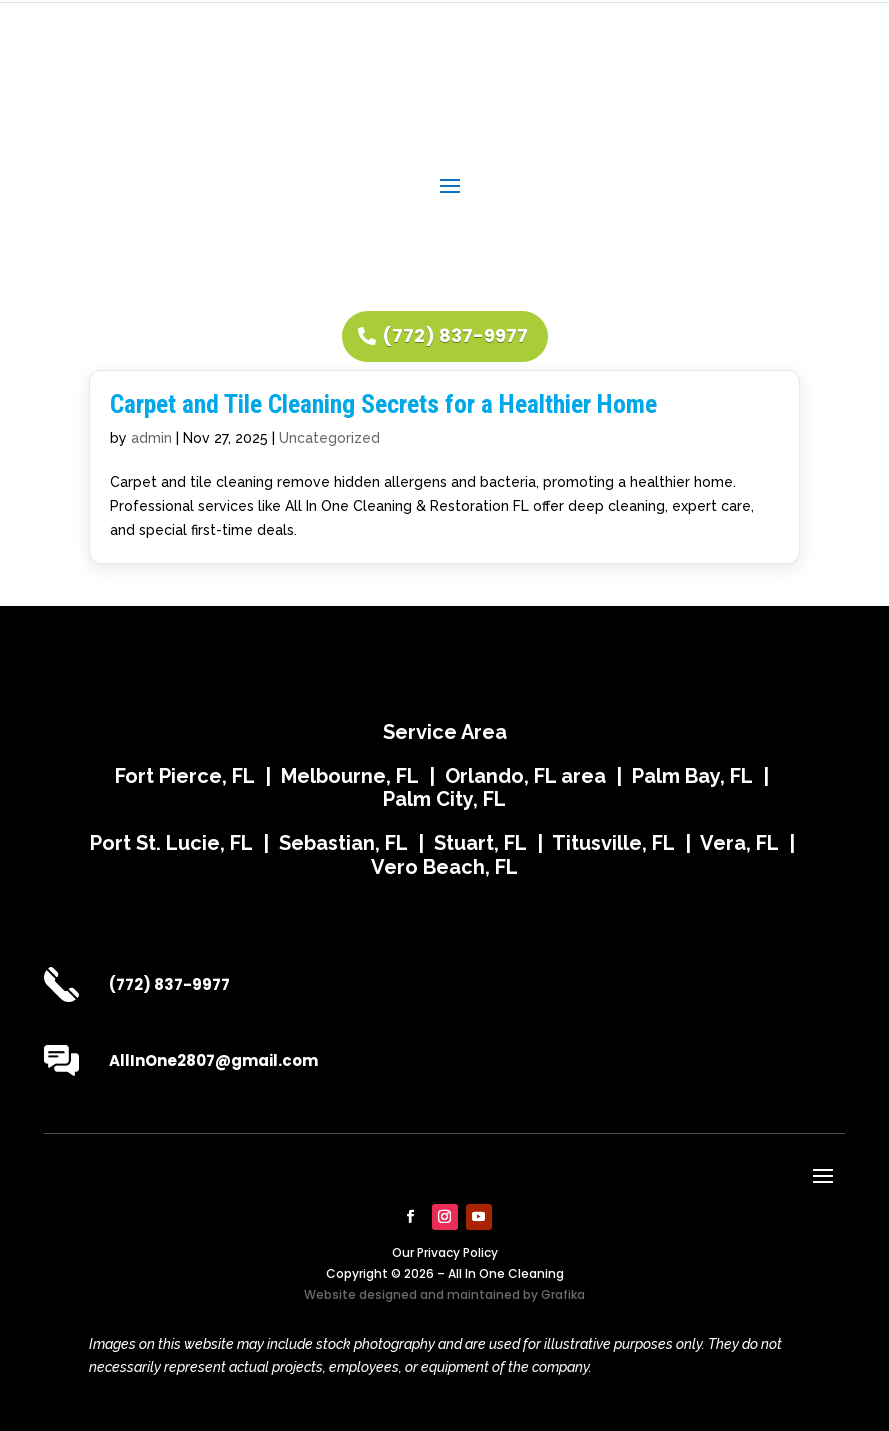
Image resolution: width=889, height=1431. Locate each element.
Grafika (563, 1294)
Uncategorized (329, 438)
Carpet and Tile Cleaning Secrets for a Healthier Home (383, 404)
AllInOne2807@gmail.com (213, 1060)
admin (151, 438)
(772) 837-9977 (455, 335)
